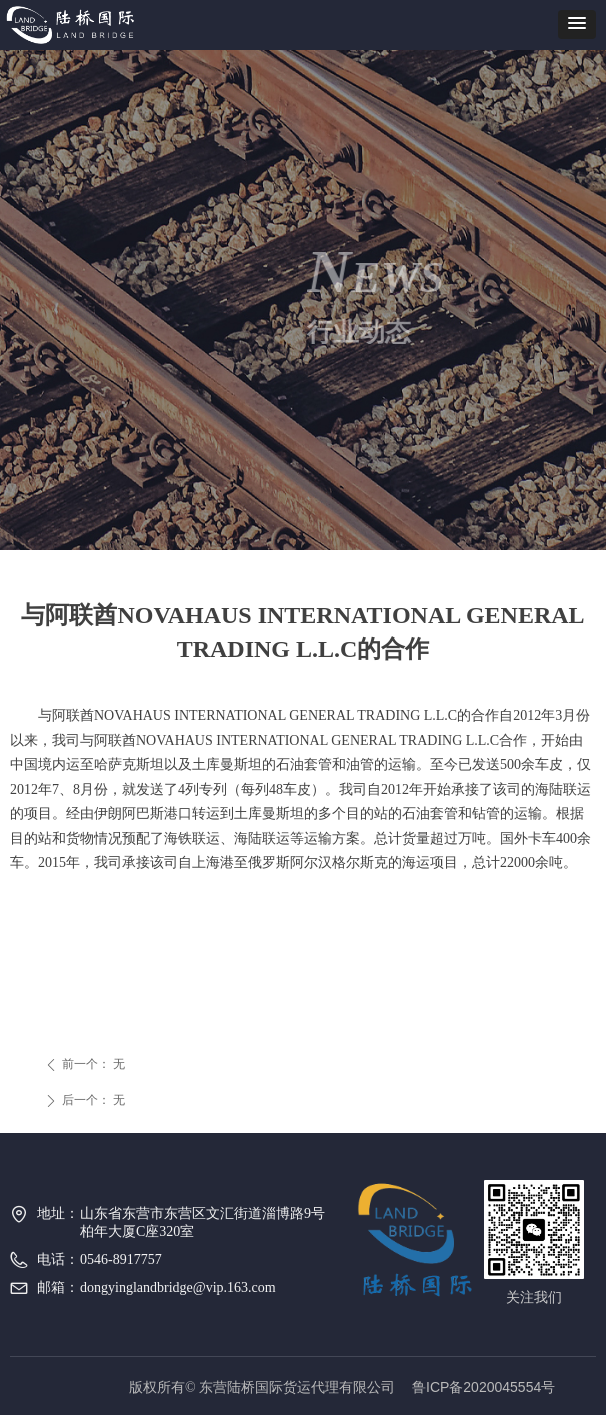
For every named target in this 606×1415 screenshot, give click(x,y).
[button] (577, 24)
